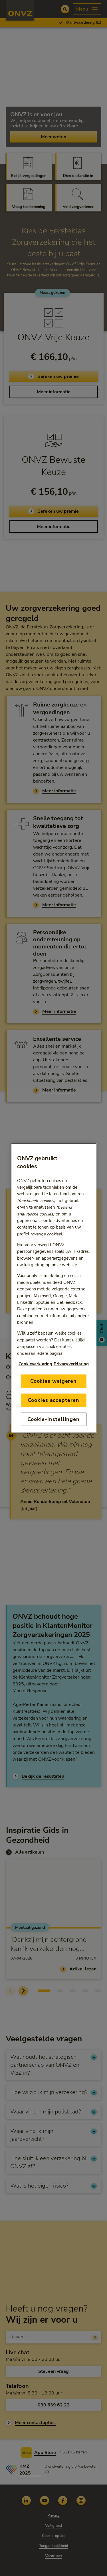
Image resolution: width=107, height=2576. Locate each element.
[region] (53, 1288)
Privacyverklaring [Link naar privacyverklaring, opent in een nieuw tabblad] (71, 1364)
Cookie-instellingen (53, 1419)
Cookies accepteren (53, 1399)
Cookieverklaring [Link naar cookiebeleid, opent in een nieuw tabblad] (35, 1364)
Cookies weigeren (53, 1380)
